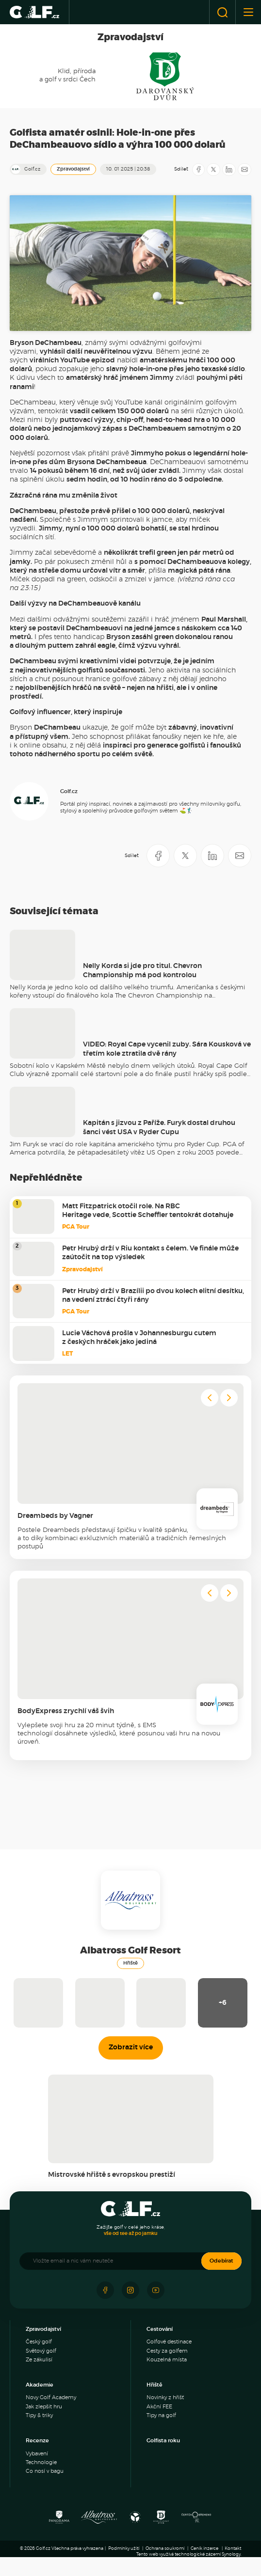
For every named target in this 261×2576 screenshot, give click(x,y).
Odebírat (221, 2261)
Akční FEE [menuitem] (159, 2406)
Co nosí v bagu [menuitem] (45, 2471)
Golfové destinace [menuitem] (169, 2341)
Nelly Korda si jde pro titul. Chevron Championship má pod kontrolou (142, 970)
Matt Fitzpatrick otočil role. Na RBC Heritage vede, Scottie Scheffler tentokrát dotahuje (147, 1210)
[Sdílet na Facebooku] (198, 169)
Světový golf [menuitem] (41, 2351)
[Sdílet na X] (213, 169)
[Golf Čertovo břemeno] (196, 2520)
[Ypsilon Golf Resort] (135, 2520)
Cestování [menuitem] (160, 2329)
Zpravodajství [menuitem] (43, 2329)
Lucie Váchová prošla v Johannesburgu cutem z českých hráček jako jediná (139, 1337)
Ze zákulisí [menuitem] (39, 2359)
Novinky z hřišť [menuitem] (165, 2397)
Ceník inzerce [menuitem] (204, 2548)
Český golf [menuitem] (39, 2341)
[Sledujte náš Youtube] (155, 2290)
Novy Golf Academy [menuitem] (51, 2397)
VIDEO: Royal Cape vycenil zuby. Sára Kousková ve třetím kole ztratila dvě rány (167, 1049)
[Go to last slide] (209, 1397)
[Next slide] (229, 1397)
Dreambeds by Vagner (55, 1515)
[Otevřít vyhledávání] (222, 12)
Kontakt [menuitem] (233, 2548)
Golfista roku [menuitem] (163, 2440)
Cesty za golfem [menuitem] (167, 2351)
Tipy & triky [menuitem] (39, 2415)
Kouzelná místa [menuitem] (167, 2359)
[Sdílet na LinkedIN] (229, 169)
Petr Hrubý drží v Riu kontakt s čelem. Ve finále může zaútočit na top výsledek (150, 1253)
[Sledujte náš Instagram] (130, 2290)
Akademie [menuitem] (39, 2385)
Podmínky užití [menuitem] (123, 2548)
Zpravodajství (73, 169)
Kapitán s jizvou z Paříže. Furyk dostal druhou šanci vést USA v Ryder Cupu (159, 1127)
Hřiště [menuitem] (155, 2385)
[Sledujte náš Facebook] (105, 2290)
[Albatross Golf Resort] (99, 2520)
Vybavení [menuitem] (37, 2453)
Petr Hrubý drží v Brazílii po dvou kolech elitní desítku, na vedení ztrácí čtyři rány (153, 1295)
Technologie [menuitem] (41, 2462)
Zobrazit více (131, 2047)
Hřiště (130, 1963)
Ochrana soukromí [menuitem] (165, 2548)
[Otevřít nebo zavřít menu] (248, 12)
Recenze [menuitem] (37, 2440)
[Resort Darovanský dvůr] (161, 2520)
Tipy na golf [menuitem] (161, 2415)
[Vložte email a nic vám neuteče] (115, 2261)
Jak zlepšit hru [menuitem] (44, 2406)
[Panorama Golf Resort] (59, 2520)
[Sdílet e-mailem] (244, 169)
